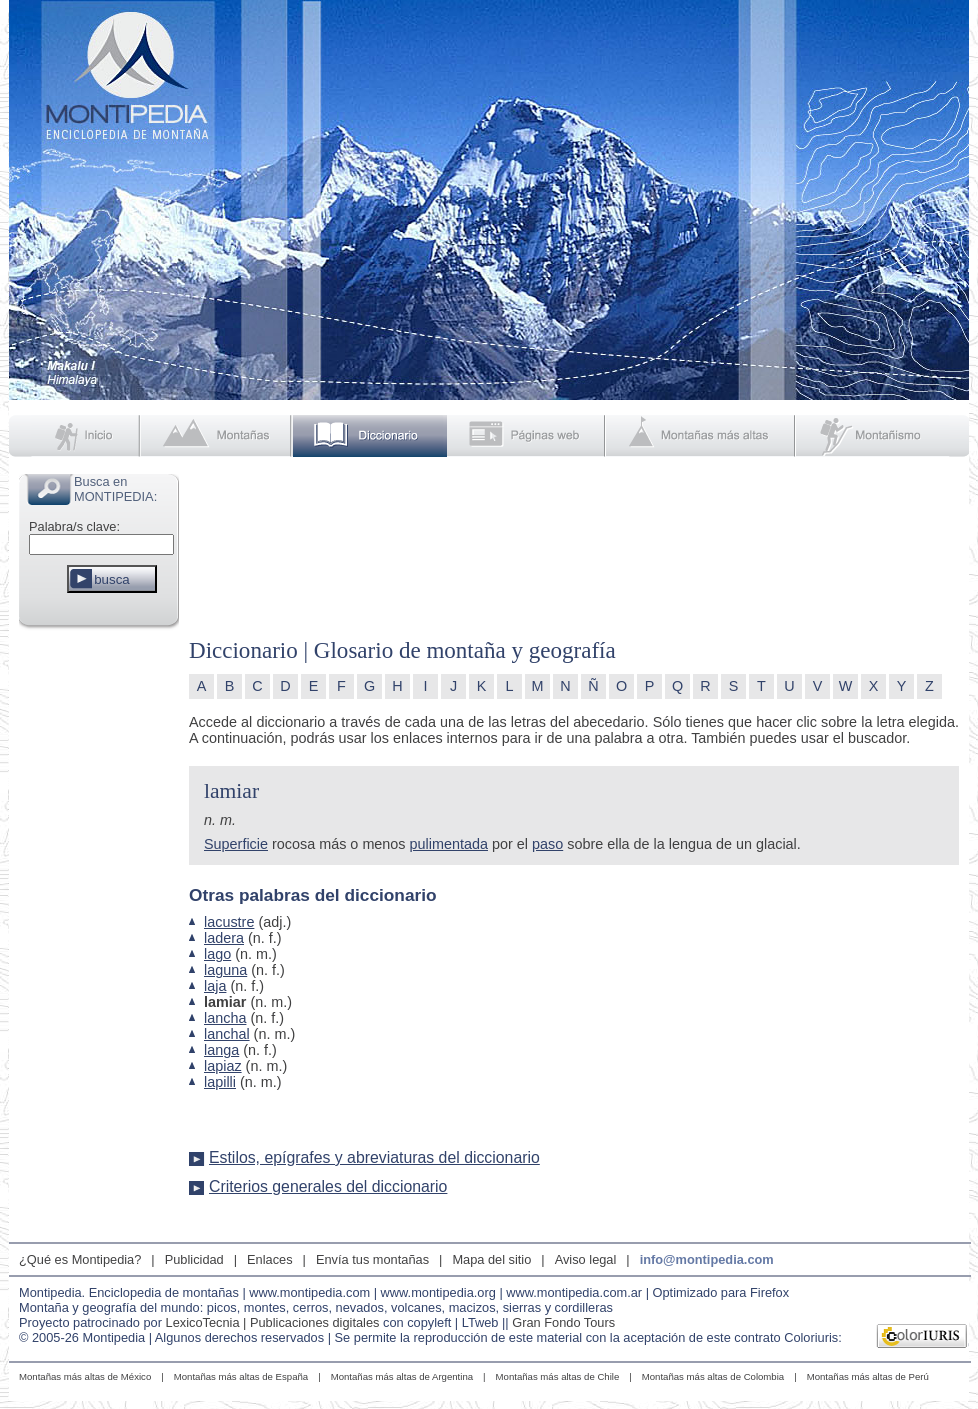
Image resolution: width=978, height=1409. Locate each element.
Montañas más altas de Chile (558, 1376)
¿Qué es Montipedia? (80, 1259)
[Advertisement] (99, 934)
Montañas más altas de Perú (868, 1376)
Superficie (236, 844)
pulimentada (449, 844)
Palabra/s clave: (74, 526)
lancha (225, 1018)
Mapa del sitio (491, 1259)
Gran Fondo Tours (563, 1322)
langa (221, 1050)
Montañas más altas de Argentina (402, 1376)
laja (215, 986)
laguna (225, 970)
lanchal (227, 1034)
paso (547, 844)
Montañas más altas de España (241, 1376)
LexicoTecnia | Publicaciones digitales (273, 1322)
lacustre (229, 922)
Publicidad (194, 1259)
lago (217, 954)
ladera (224, 938)
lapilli (220, 1082)
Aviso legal (586, 1259)
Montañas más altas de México (85, 1376)
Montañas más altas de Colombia (713, 1376)
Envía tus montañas (372, 1259)
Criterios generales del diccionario (328, 1186)
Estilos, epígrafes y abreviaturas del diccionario (374, 1157)
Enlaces (270, 1259)
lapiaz (223, 1066)
